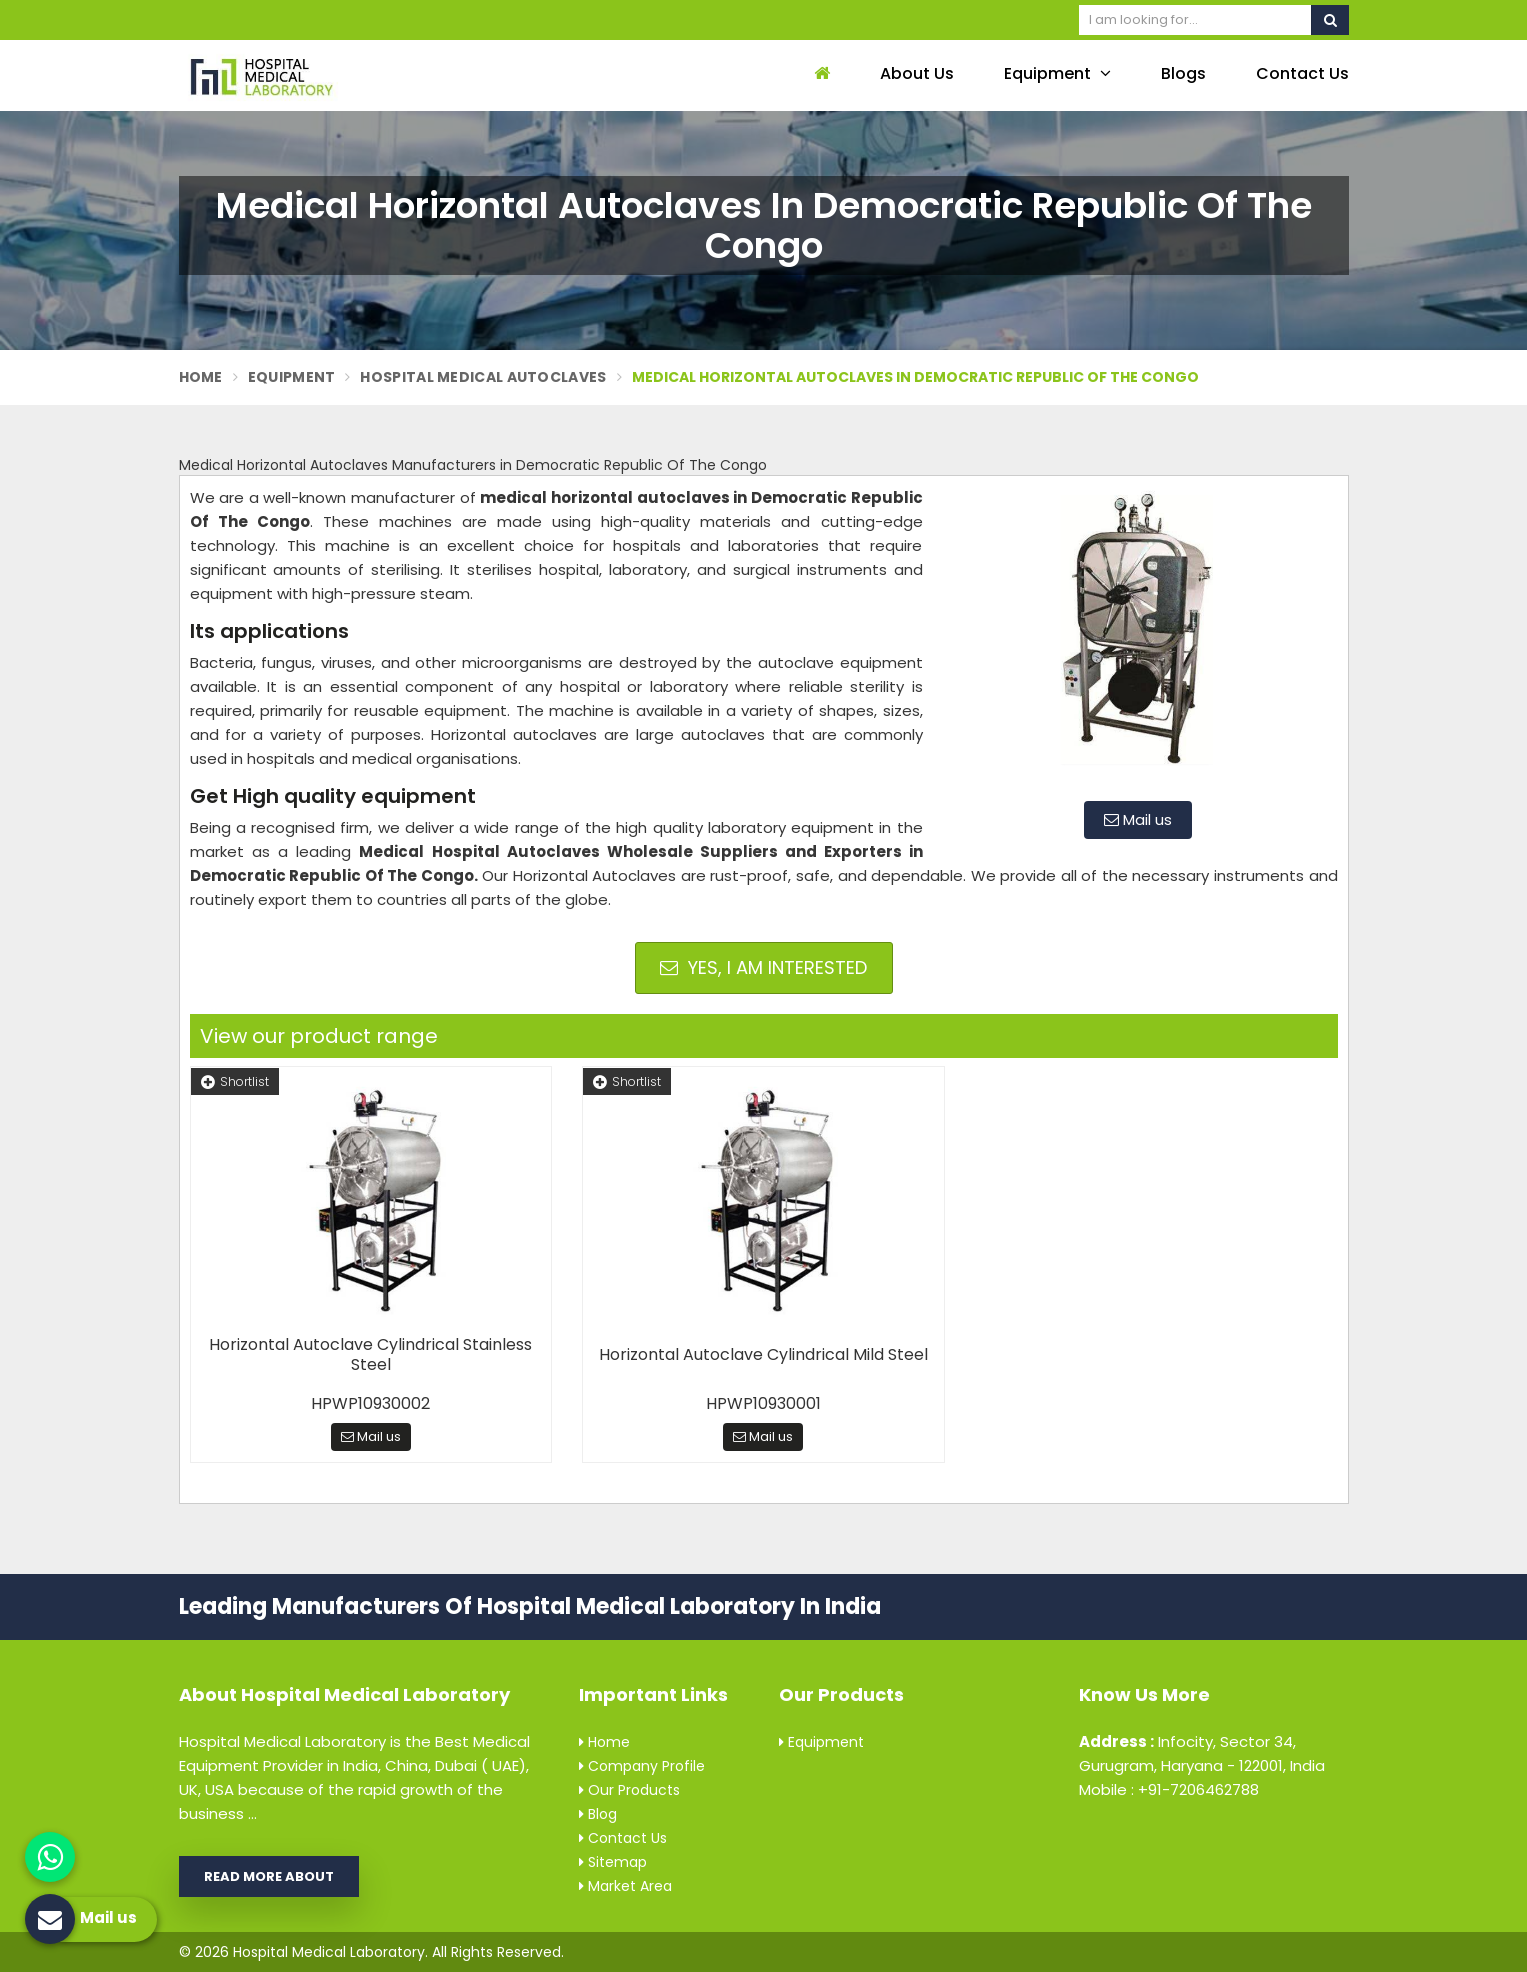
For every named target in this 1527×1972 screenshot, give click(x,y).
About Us (917, 73)
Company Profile (642, 1766)
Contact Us (1302, 73)
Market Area (625, 1886)
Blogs (1183, 73)
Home (201, 377)
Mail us (1138, 819)
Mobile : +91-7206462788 (1169, 1789)
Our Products (629, 1790)
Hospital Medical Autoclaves (483, 377)
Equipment (1057, 73)
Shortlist (235, 1081)
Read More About (269, 1876)
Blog (598, 1814)
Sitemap (613, 1862)
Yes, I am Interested (763, 967)
